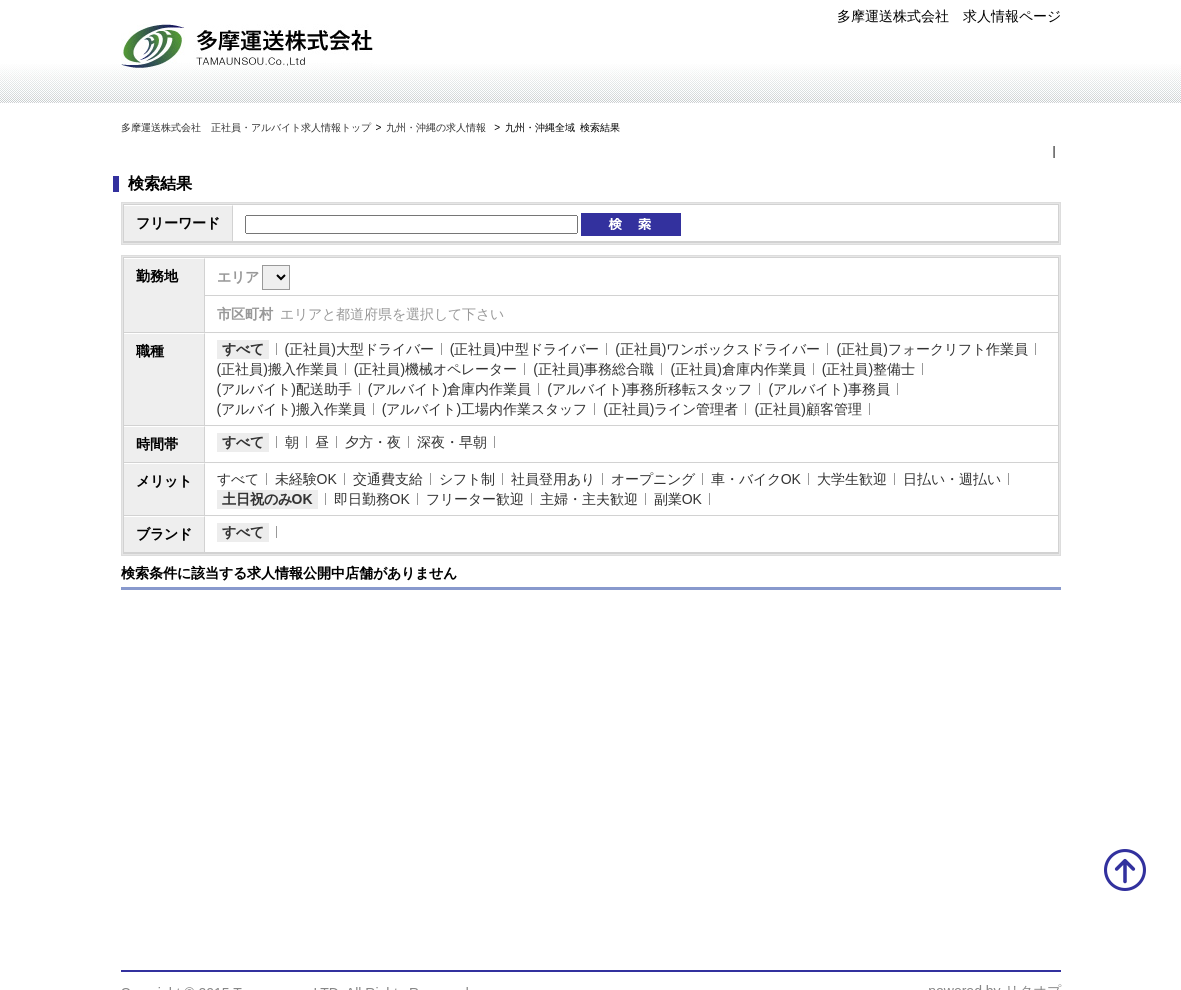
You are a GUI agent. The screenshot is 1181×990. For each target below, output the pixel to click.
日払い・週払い (952, 479)
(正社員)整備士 (868, 369)
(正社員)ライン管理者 (670, 409)
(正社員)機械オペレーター (435, 369)
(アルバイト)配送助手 (284, 389)
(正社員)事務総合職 (593, 369)
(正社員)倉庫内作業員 (737, 369)
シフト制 (467, 479)
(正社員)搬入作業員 (277, 369)
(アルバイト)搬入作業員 (291, 409)
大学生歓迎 (852, 479)
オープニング (653, 479)
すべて (243, 349)
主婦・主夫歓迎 (589, 499)
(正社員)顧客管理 (807, 409)
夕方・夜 (373, 442)
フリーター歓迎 (475, 499)
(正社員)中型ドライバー (524, 349)
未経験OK (306, 479)
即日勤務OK (372, 499)
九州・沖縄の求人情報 (437, 127)
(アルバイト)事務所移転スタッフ (649, 389)
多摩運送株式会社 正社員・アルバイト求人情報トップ (246, 127)
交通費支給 (388, 479)
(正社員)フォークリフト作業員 (931, 349)
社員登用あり (553, 479)
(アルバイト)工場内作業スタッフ (484, 409)
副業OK (678, 499)
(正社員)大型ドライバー (359, 349)
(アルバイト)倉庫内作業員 (449, 389)
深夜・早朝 (452, 442)
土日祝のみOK (267, 499)
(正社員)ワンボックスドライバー (717, 349)
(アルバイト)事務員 (828, 389)
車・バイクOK (756, 479)
